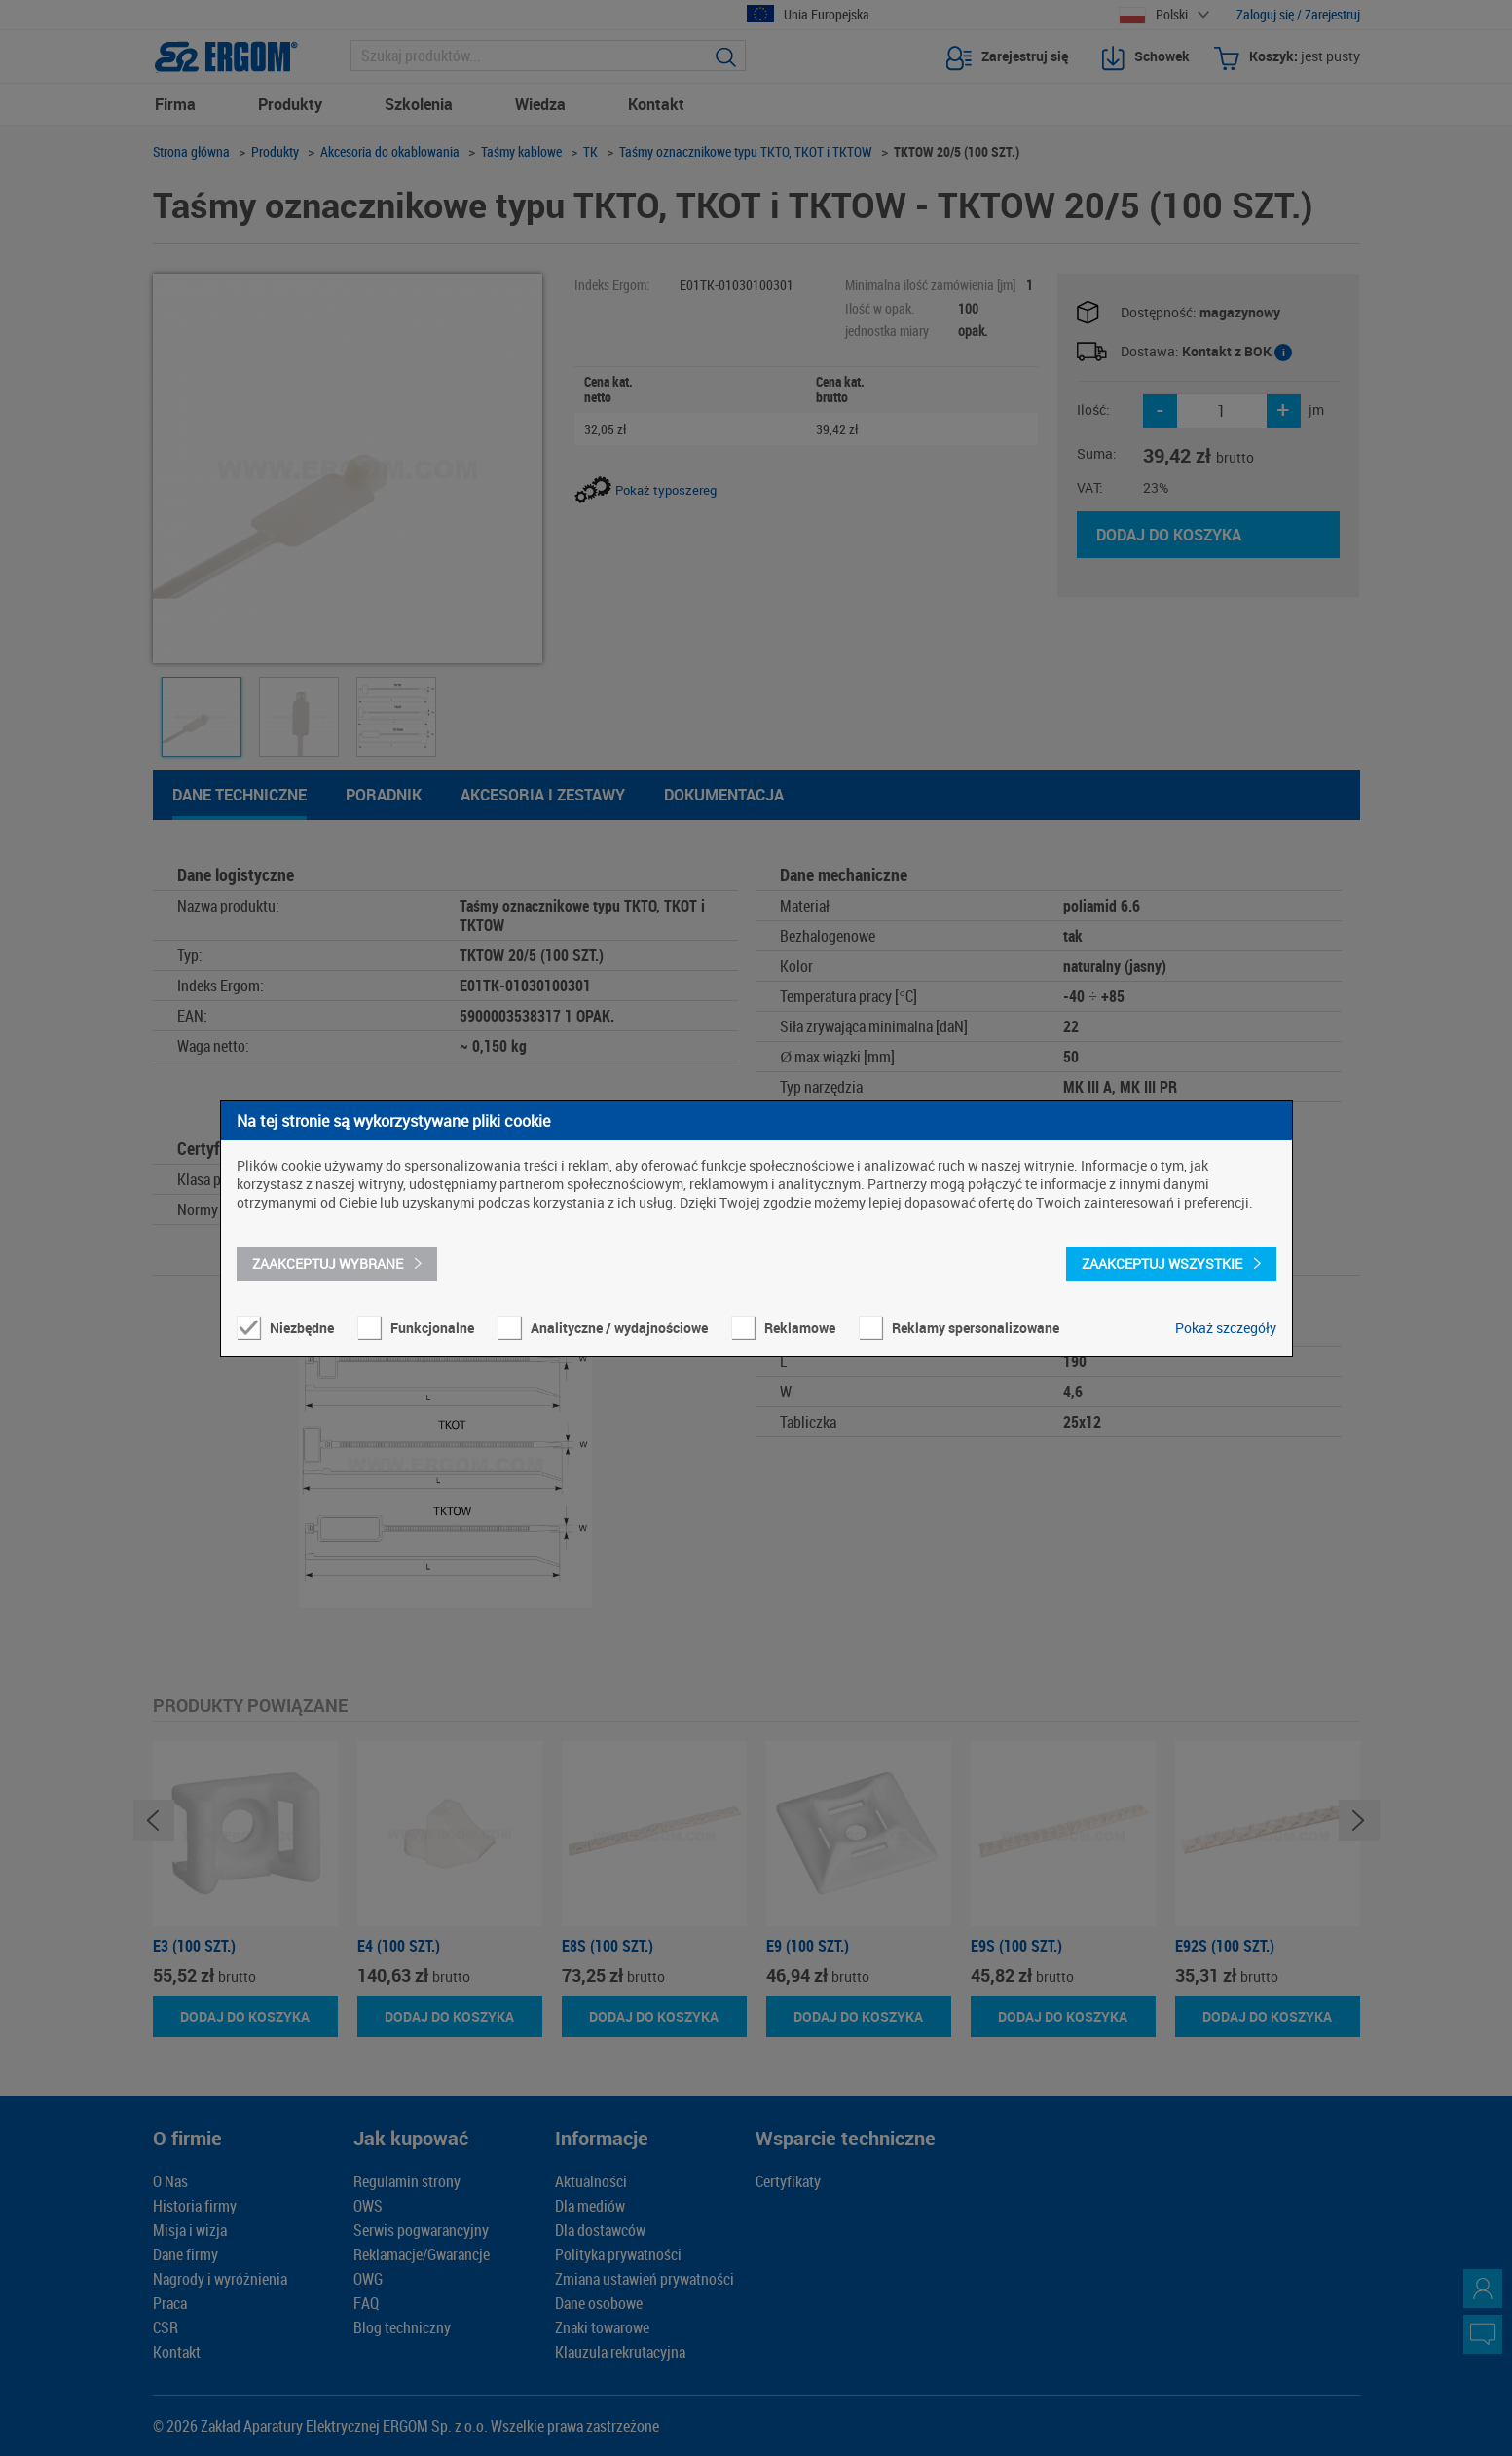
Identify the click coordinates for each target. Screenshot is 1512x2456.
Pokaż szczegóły (1225, 1328)
